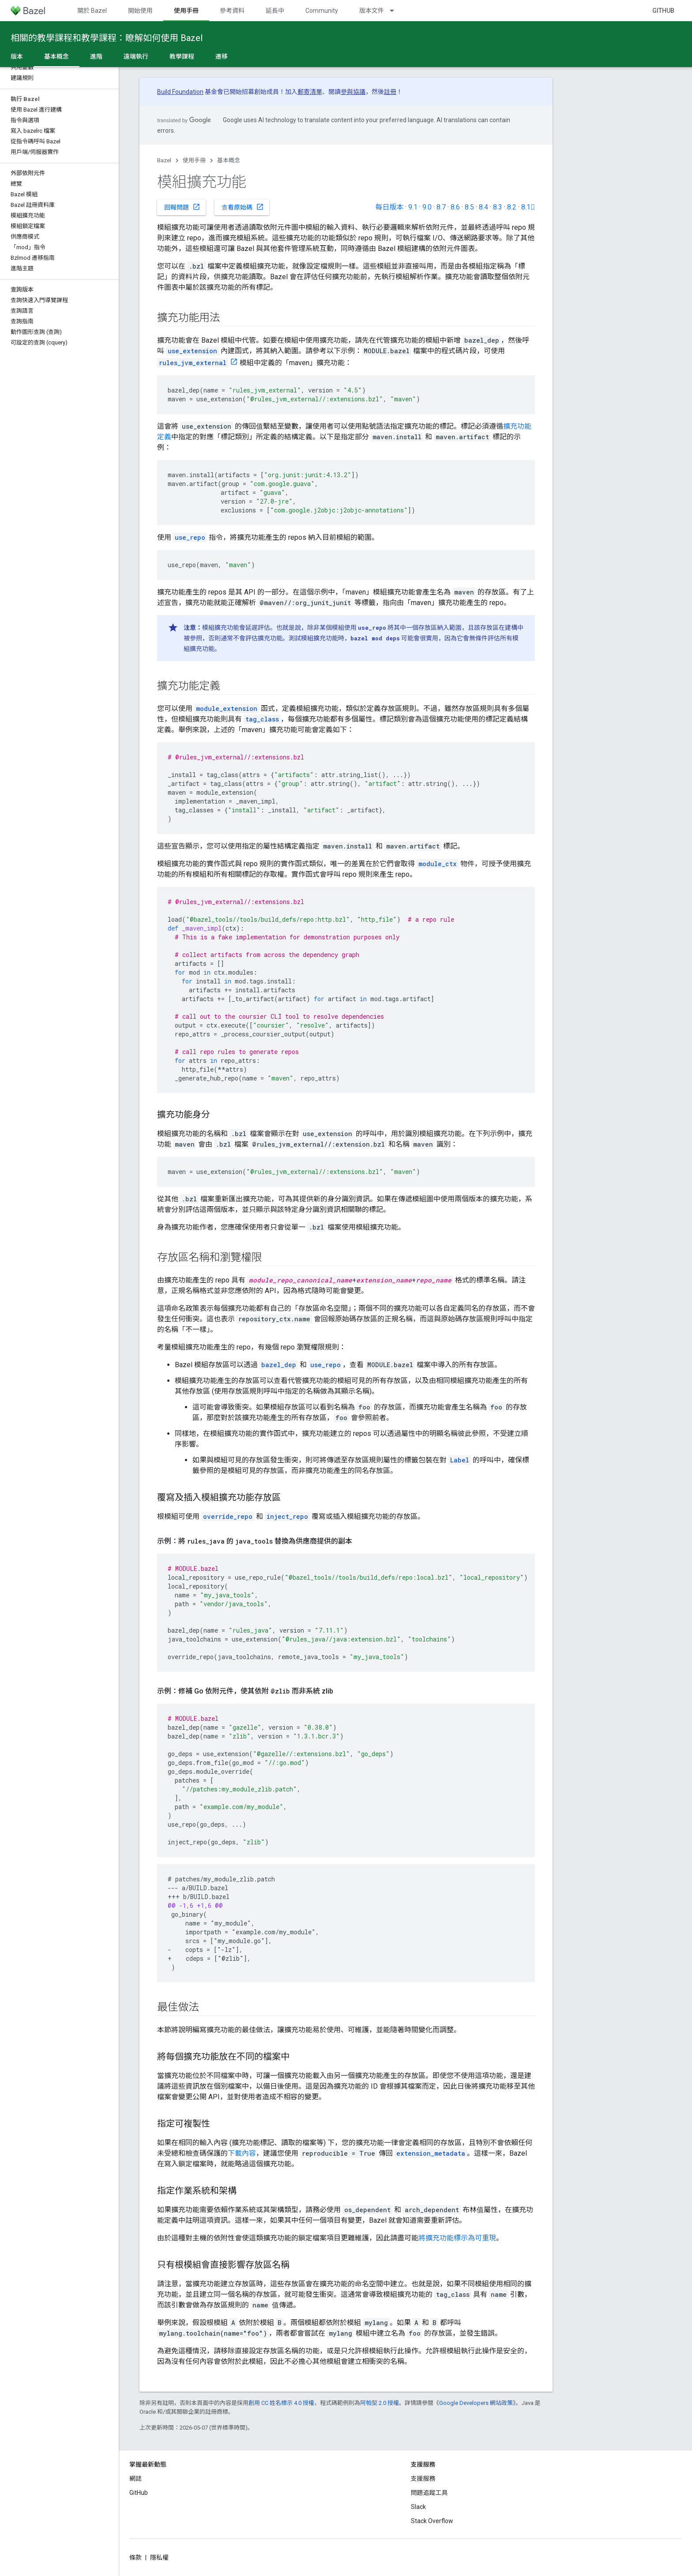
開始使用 (140, 10)
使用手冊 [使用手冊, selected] (186, 10)
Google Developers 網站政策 (476, 2403)
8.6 (455, 207)
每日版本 (389, 207)
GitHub (663, 10)
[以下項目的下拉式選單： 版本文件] (396, 10)
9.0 (427, 207)
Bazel (164, 160)
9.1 (412, 207)
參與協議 (353, 91)
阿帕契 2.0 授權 (379, 2403)
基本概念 (228, 160)
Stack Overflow (432, 2520)
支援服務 (423, 2478)
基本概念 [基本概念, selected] (56, 56)
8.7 (441, 207)
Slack (418, 2506)
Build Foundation (180, 91)
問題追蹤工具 (429, 2492)
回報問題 (182, 207)
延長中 (275, 10)
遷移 (221, 56)
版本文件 (371, 10)
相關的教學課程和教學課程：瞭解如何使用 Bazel (107, 38)
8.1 (528, 207)
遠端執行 (136, 56)
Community (321, 10)
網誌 (135, 2478)
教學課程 (181, 56)
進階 (96, 56)
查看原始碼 (243, 207)
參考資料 (232, 10)
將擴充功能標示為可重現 (457, 2238)
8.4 (483, 207)
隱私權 (159, 2557)
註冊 (390, 91)
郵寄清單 (309, 91)
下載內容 (242, 2153)
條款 (135, 2557)
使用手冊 (194, 160)
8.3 (497, 207)
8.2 (511, 207)
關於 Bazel (92, 10)
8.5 (469, 207)
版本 (17, 56)
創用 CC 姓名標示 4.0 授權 (281, 2403)
